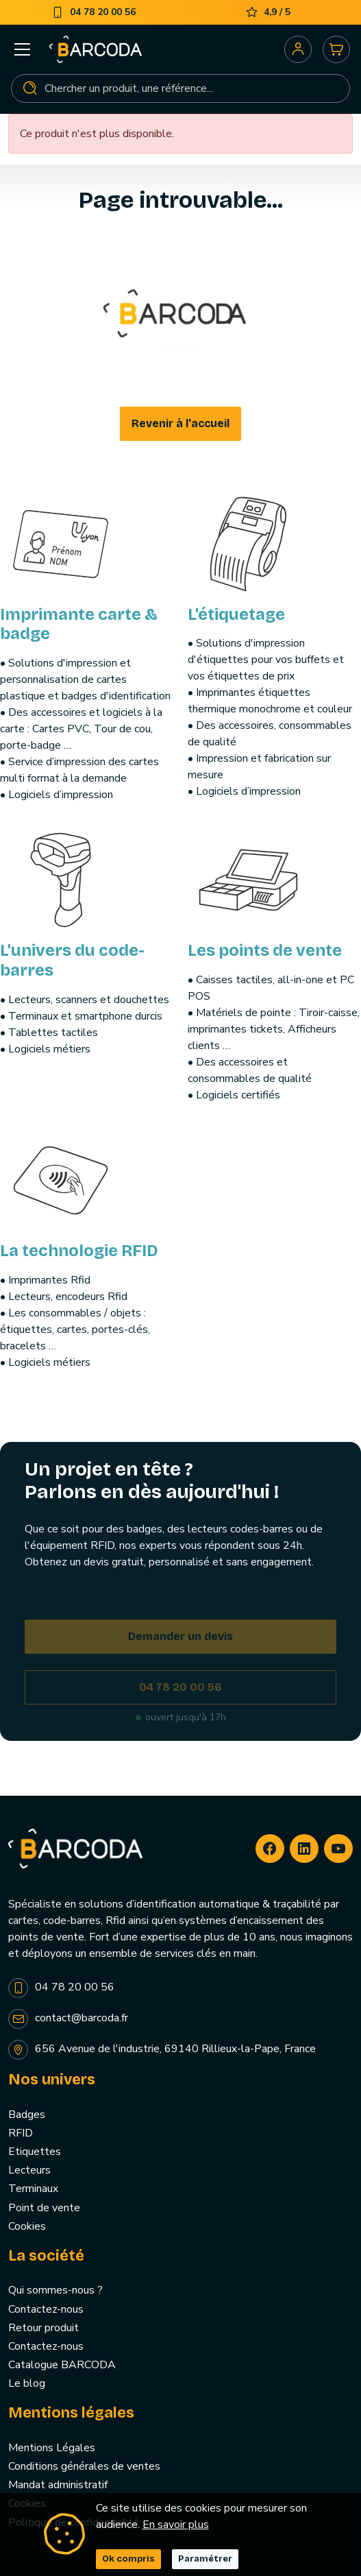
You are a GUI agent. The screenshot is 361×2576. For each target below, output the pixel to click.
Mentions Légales (51, 2447)
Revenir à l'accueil (180, 423)
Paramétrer (205, 2558)
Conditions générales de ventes (84, 2466)
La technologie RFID (79, 1250)
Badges (26, 2114)
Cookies (27, 2226)
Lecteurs (29, 2170)
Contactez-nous (46, 2309)
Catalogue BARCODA (62, 2364)
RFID (20, 2133)
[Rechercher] (180, 88)
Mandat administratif (58, 2484)
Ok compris (128, 2558)
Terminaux (33, 2188)
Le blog (26, 2383)
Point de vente (44, 2207)
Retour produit (43, 2327)
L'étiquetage (236, 614)
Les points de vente (265, 950)
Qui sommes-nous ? (55, 2290)
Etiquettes (34, 2151)
